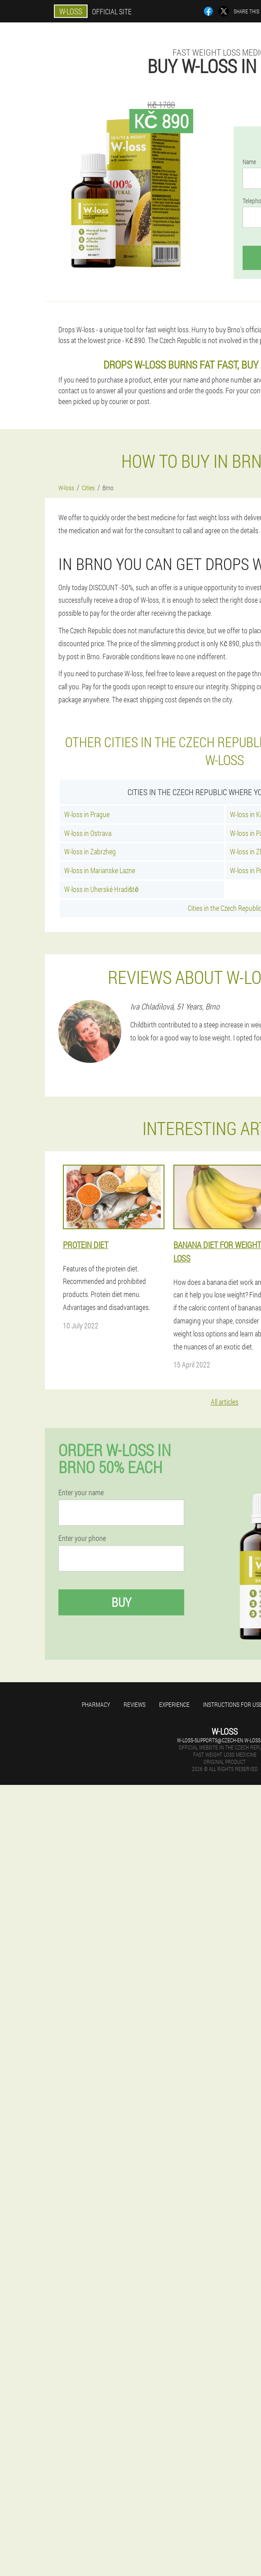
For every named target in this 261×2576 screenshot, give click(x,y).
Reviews (135, 1704)
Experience (174, 1704)
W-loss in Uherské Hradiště (101, 889)
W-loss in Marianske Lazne (99, 870)
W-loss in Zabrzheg (90, 851)
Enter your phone (82, 1538)
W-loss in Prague (87, 814)
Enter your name (81, 1492)
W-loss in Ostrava (87, 833)
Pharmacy (96, 1704)
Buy (121, 1602)
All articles (225, 1401)
